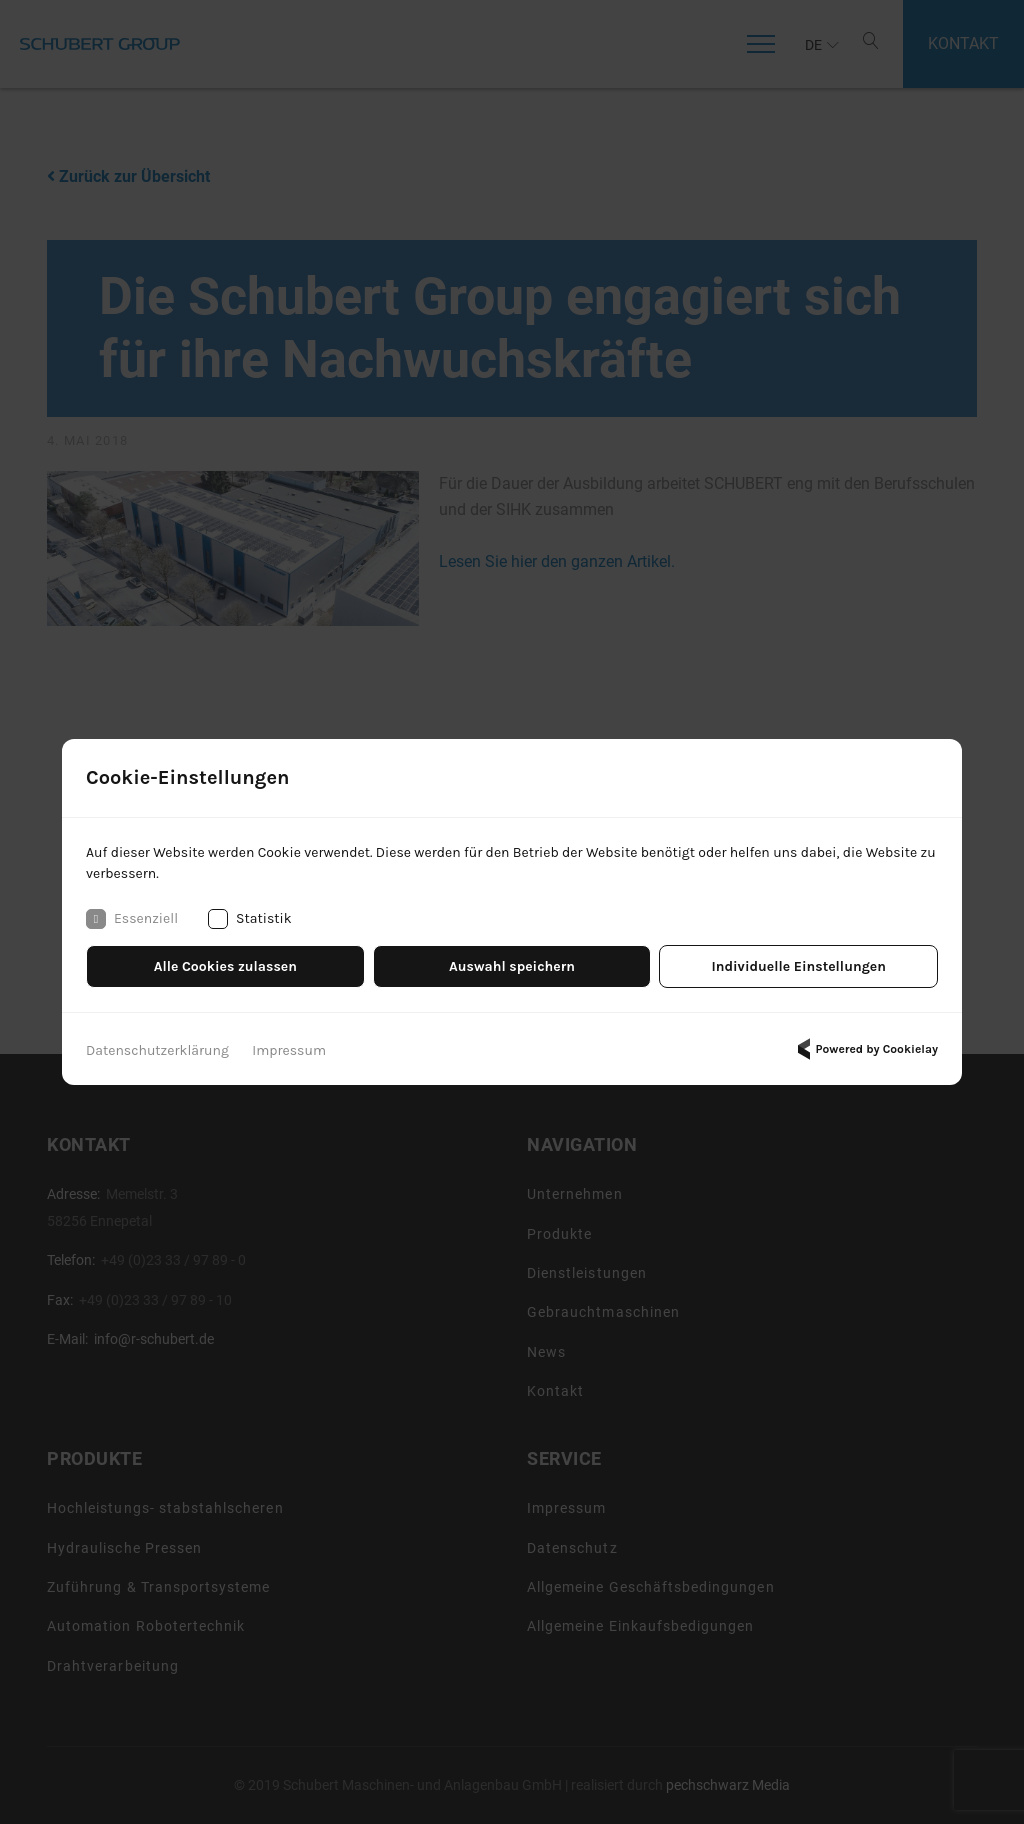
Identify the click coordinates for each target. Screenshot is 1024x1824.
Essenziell (132, 919)
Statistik (250, 919)
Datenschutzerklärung (157, 1050)
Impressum (289, 1050)
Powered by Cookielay (865, 1049)
